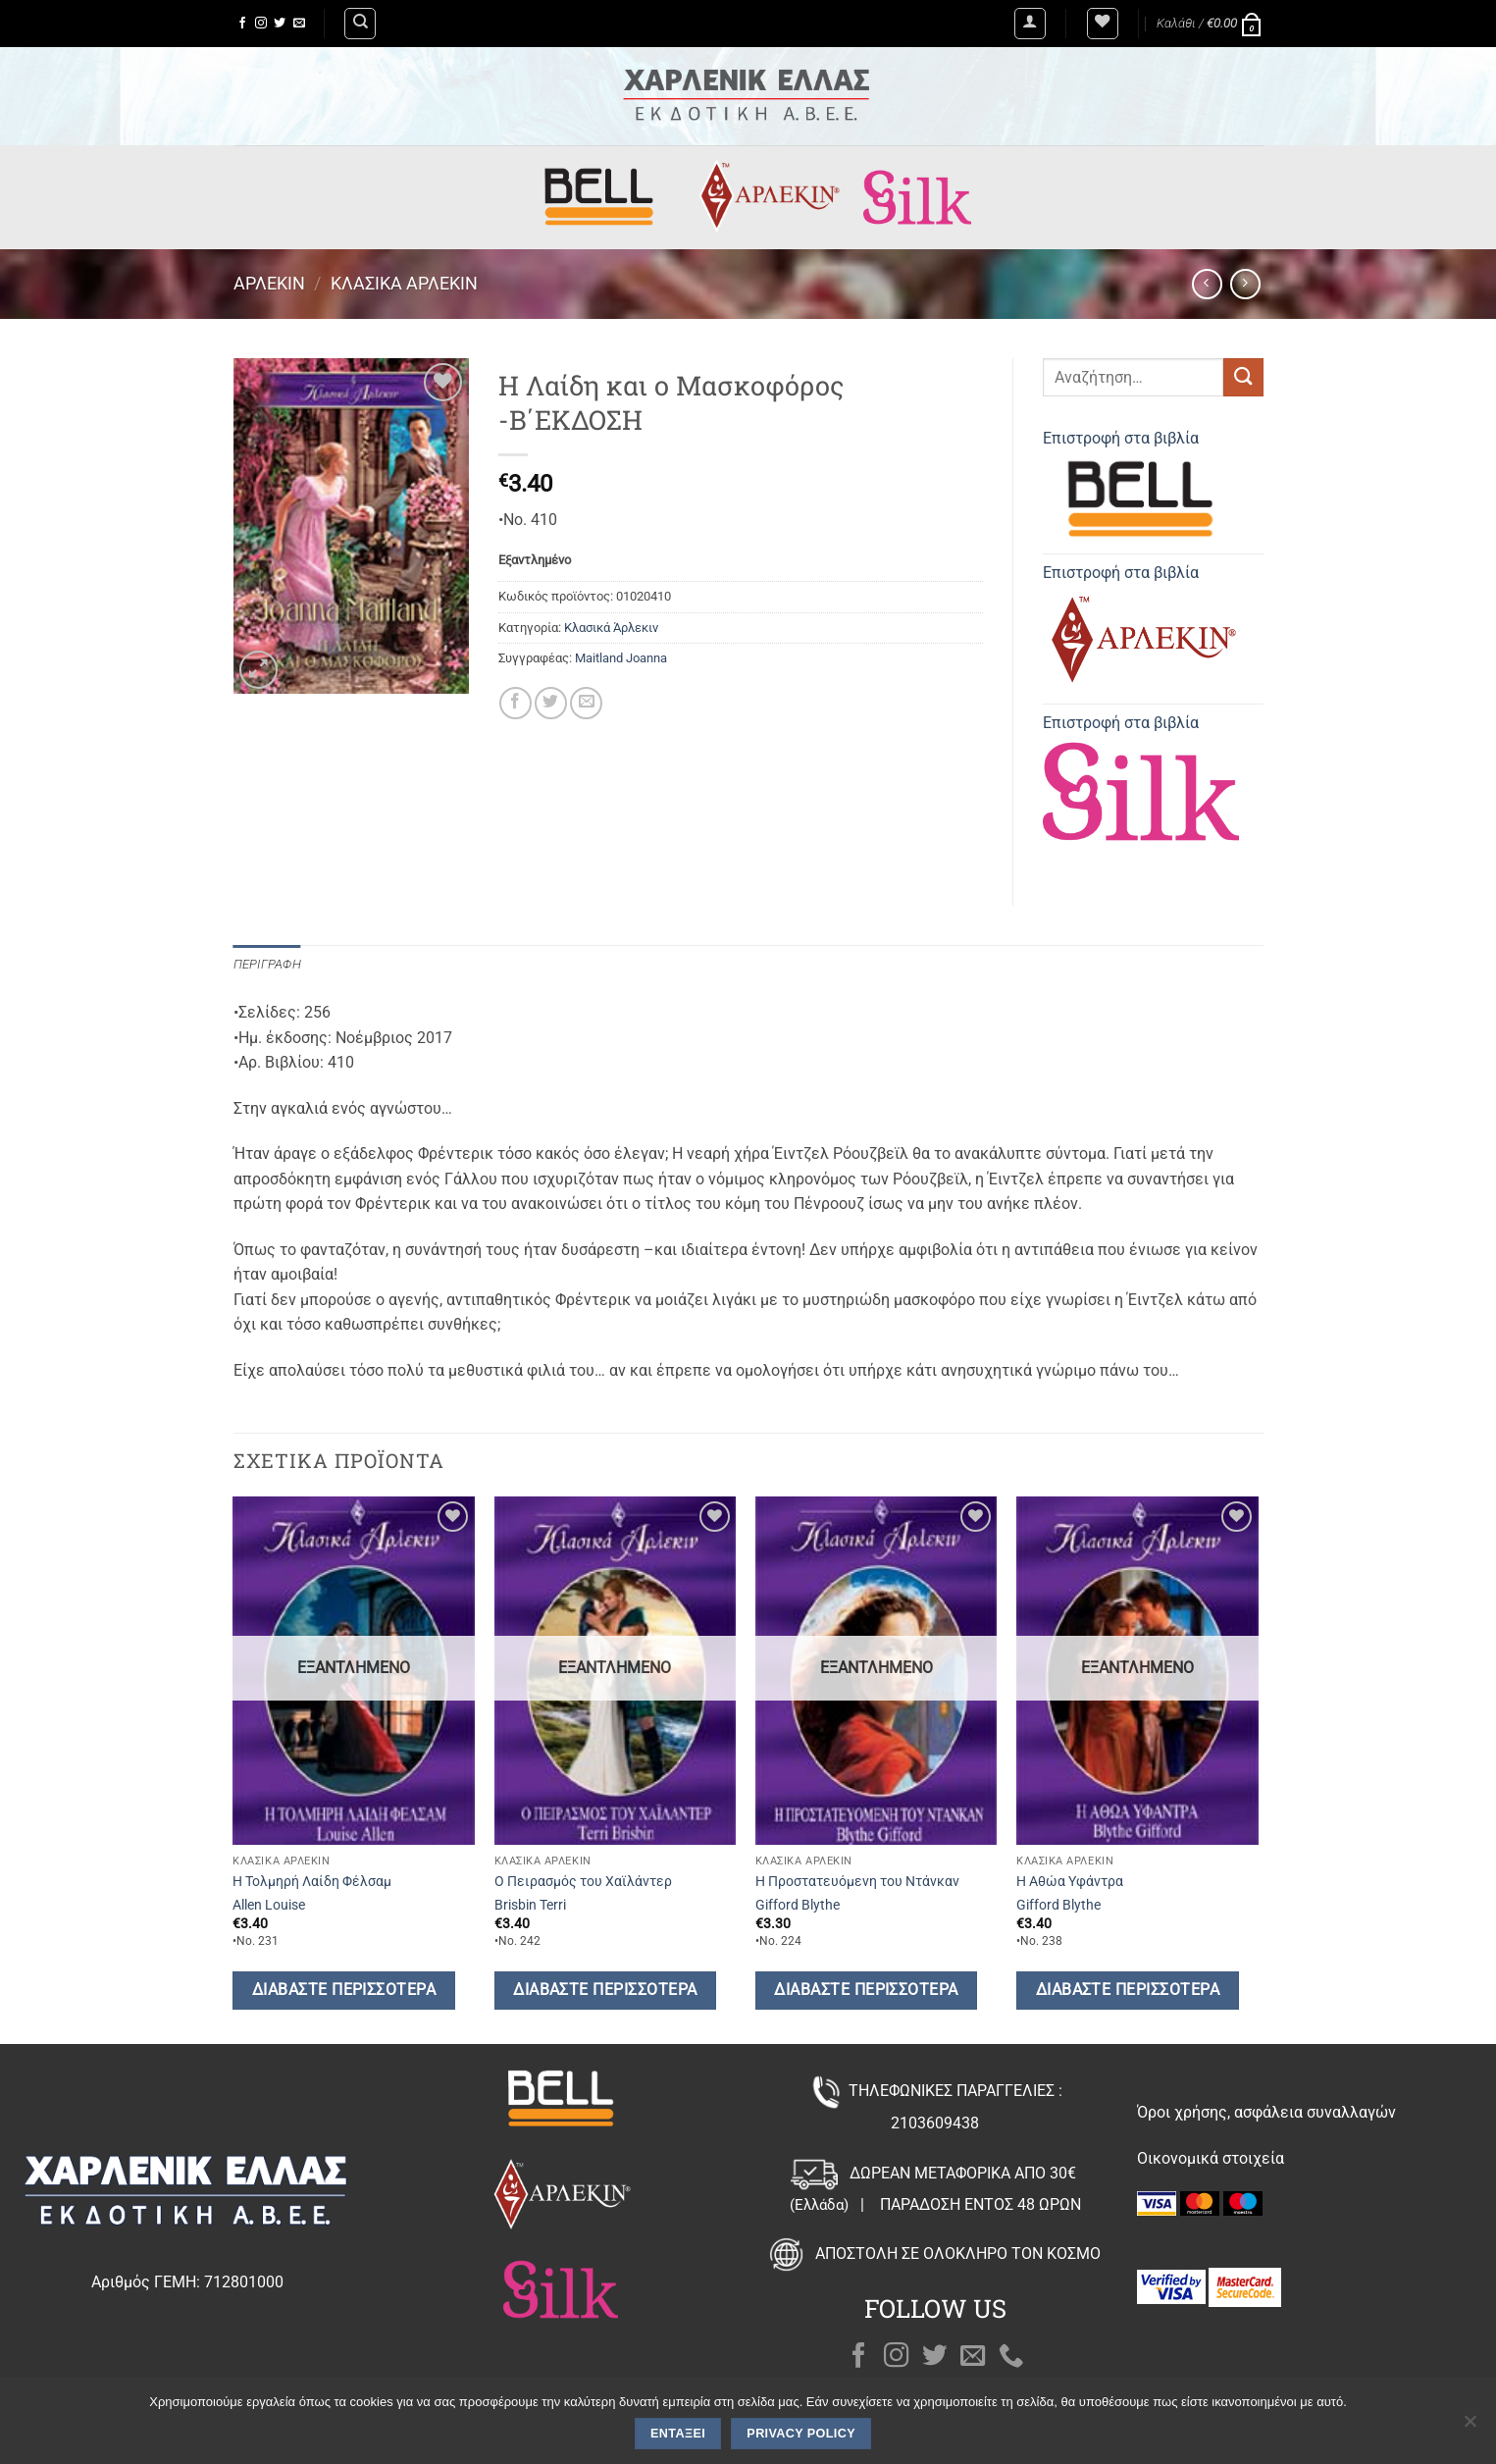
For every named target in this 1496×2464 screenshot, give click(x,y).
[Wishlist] (1102, 23)
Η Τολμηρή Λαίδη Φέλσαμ (311, 1881)
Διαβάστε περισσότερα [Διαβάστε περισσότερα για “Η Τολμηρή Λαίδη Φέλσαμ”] (344, 1990)
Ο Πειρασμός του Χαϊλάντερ (583, 1881)
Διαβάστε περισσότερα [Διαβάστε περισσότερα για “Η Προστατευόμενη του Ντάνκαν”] (865, 1990)
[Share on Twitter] (551, 703)
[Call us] (1011, 2357)
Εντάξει (677, 2433)
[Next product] (1207, 284)
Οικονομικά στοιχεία (1210, 2158)
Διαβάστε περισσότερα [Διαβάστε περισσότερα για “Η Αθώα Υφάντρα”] (1127, 1990)
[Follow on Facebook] (242, 23)
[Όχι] (1469, 2426)
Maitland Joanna (621, 658)
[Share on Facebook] (515, 703)
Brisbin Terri (530, 1905)
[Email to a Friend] (586, 703)
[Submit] (1243, 377)
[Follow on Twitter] (279, 23)
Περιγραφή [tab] (267, 964)
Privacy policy (801, 2433)
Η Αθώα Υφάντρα (1069, 1881)
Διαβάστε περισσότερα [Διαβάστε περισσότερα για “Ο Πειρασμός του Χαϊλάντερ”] (604, 1990)
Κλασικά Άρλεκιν (404, 283)
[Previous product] (1245, 284)
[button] (1030, 23)
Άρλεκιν (269, 283)
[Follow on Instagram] (261, 23)
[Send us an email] (299, 23)
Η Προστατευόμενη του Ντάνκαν (857, 1881)
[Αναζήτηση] (360, 23)
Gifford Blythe (797, 1905)
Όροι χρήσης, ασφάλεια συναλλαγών (1266, 2112)
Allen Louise (268, 1905)
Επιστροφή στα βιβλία (1141, 488)
